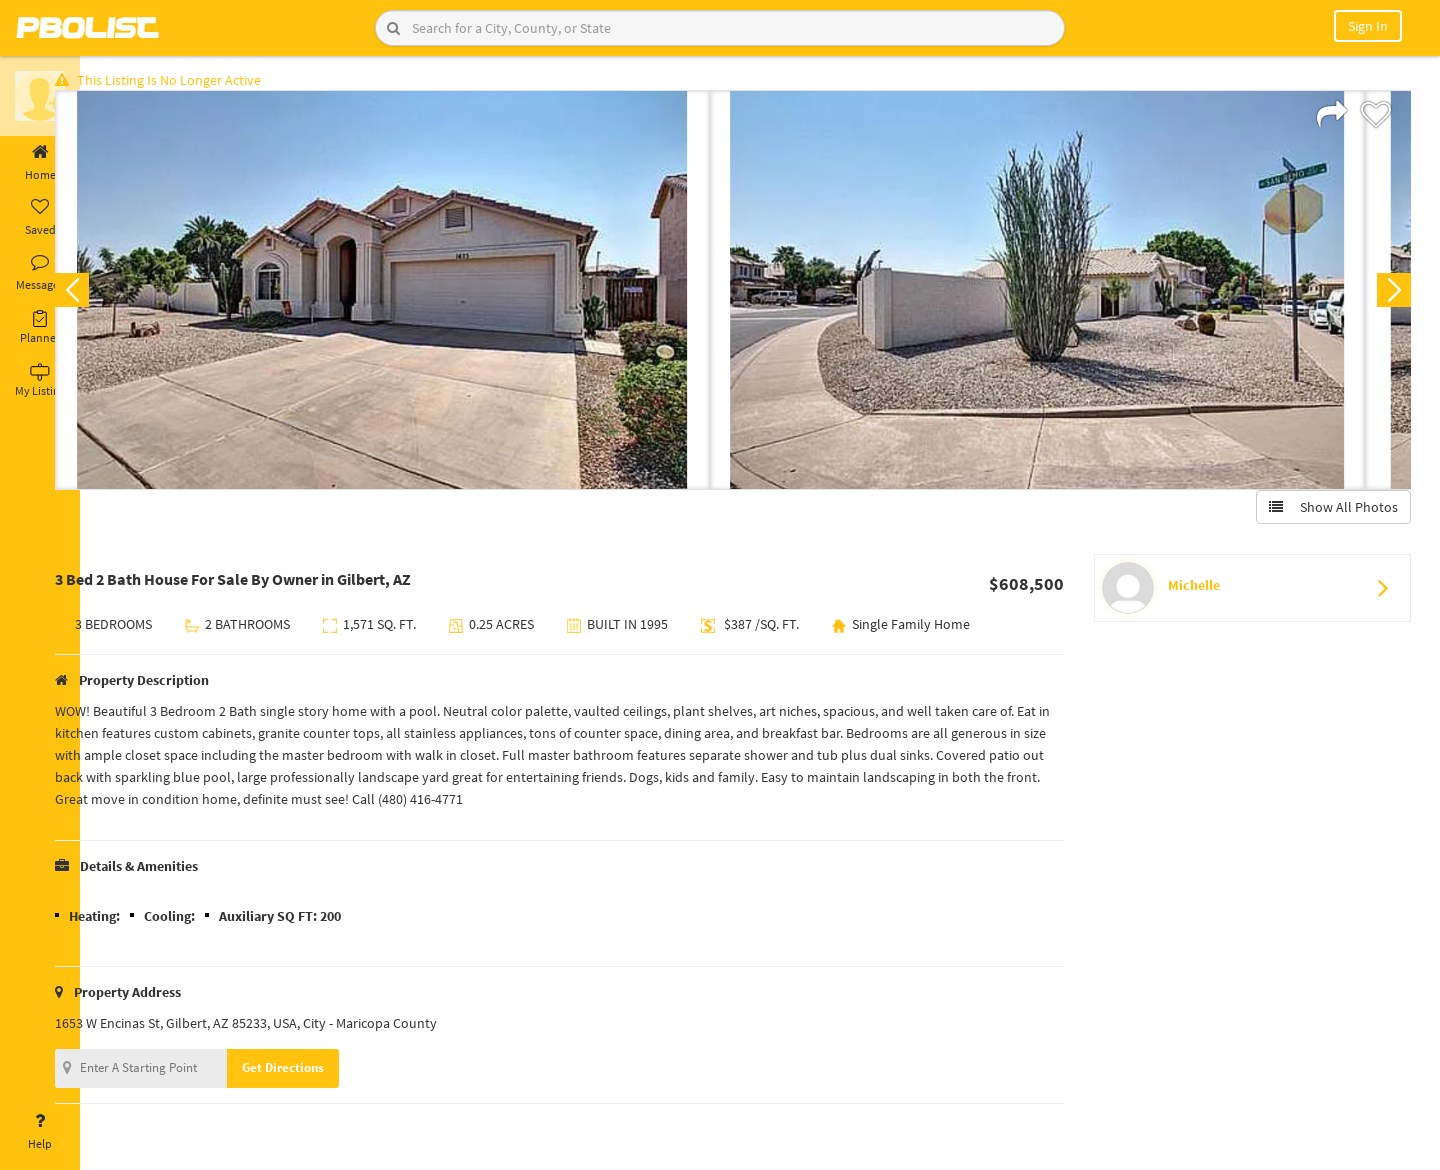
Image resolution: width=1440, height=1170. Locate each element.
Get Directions (323, 1073)
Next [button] (1388, 296)
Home (40, 163)
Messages (40, 273)
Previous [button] (112, 296)
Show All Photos (1327, 513)
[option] (422, 296)
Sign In (1368, 26)
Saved (40, 218)
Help (40, 1132)
